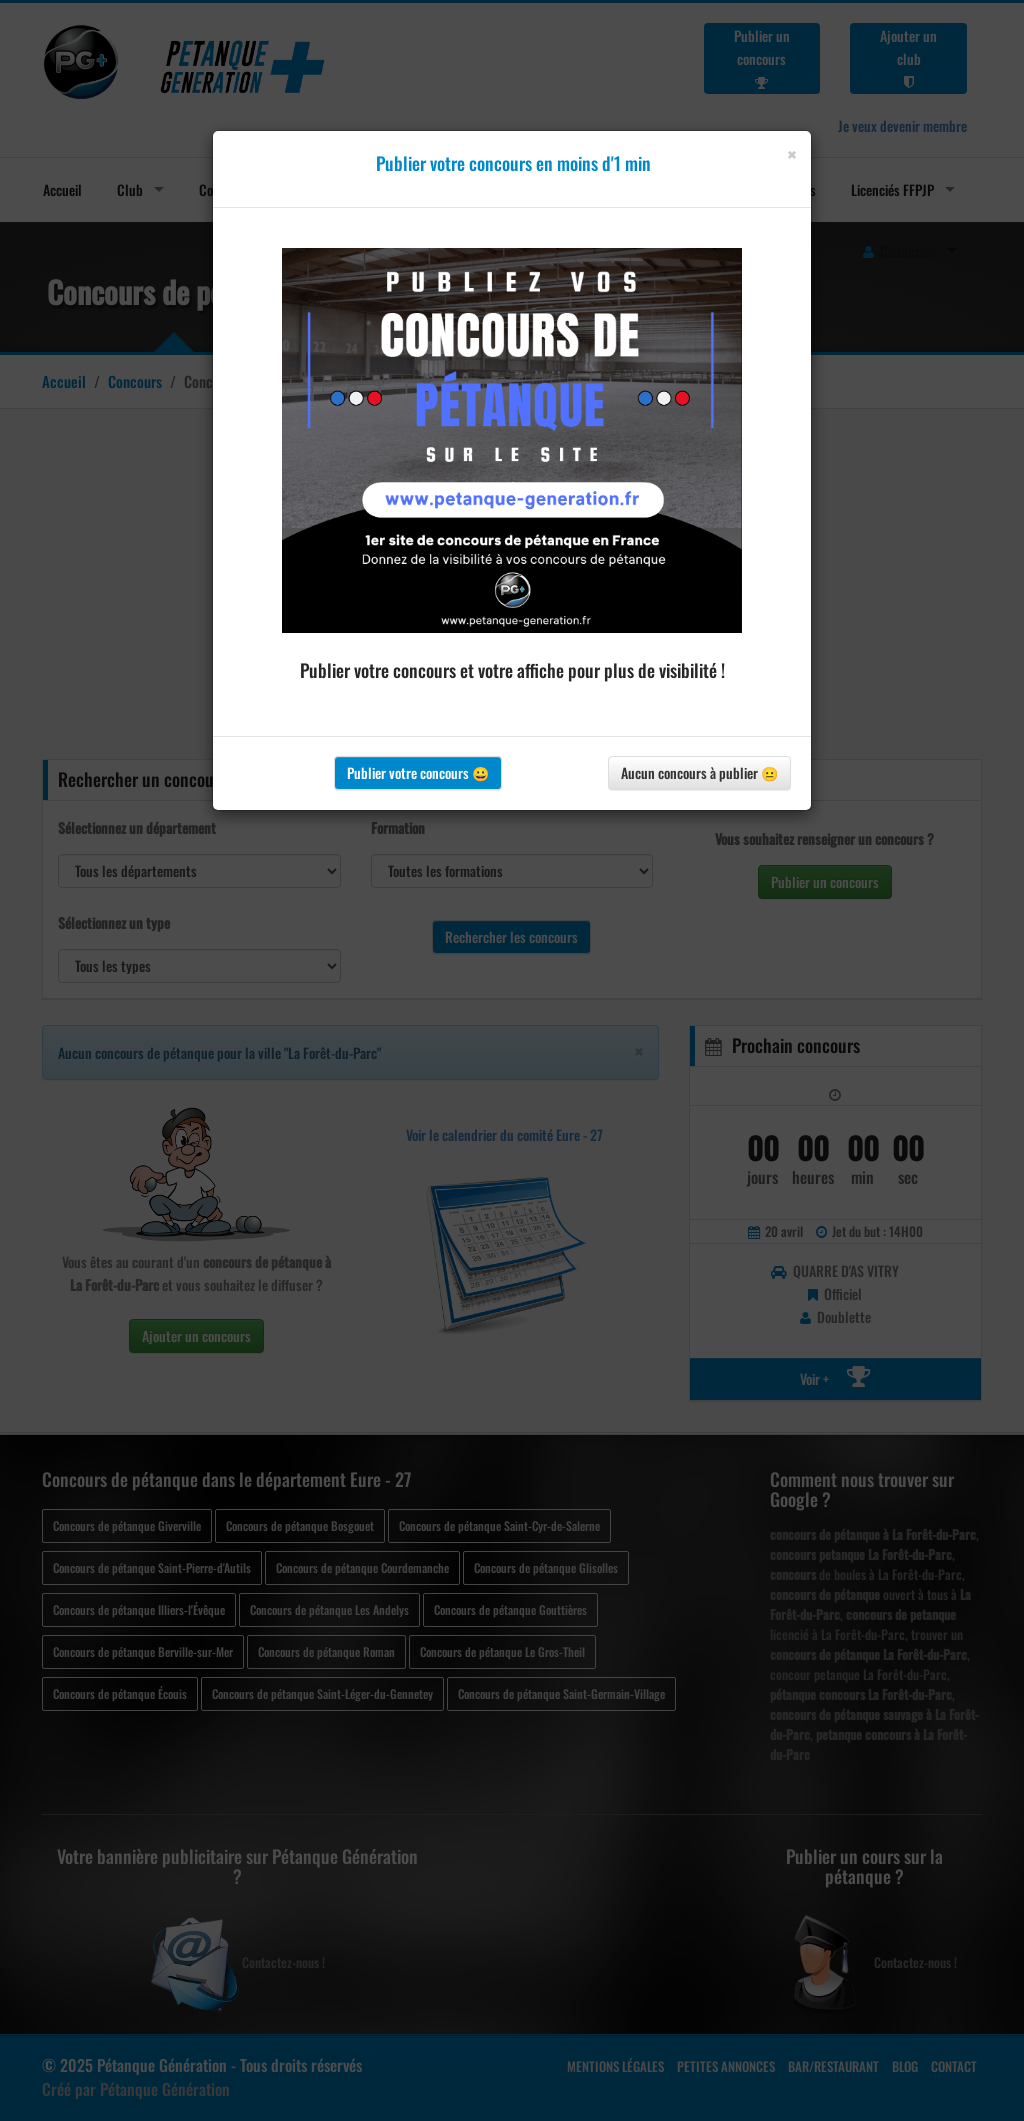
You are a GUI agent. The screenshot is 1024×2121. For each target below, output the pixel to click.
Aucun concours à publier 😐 (699, 772)
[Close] (791, 154)
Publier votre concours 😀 (418, 772)
